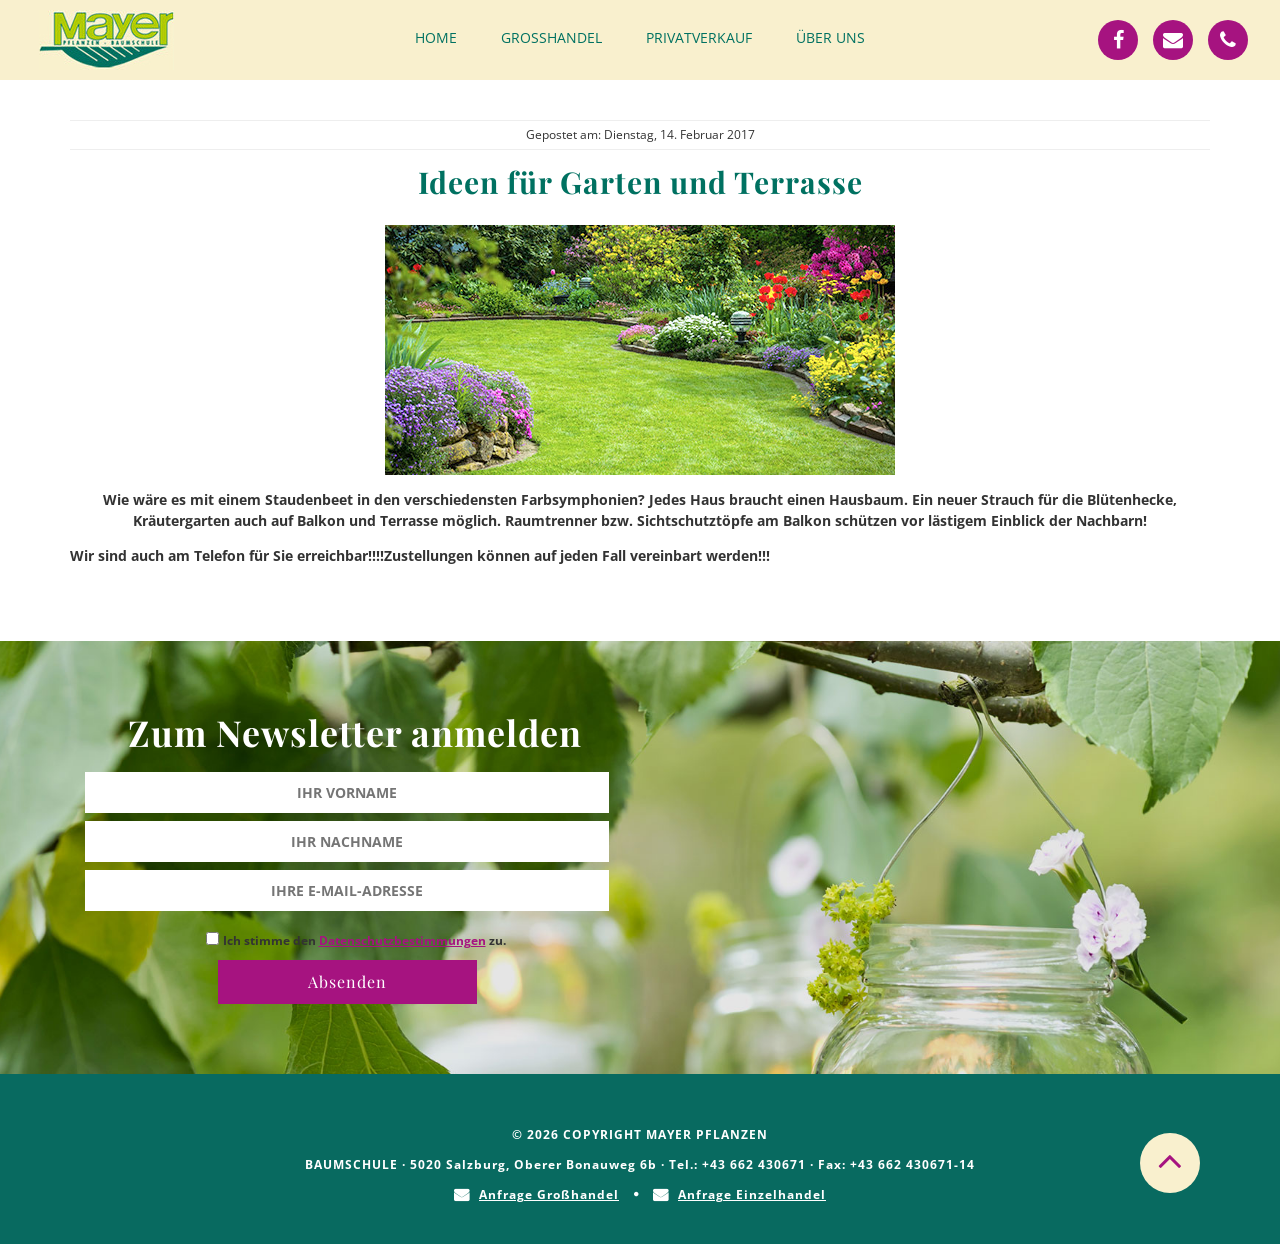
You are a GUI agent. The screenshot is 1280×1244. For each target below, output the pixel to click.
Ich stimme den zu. (364, 940)
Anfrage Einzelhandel (752, 1194)
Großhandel (551, 37)
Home (436, 37)
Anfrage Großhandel (549, 1194)
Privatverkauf (699, 37)
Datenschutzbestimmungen (402, 940)
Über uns (830, 37)
